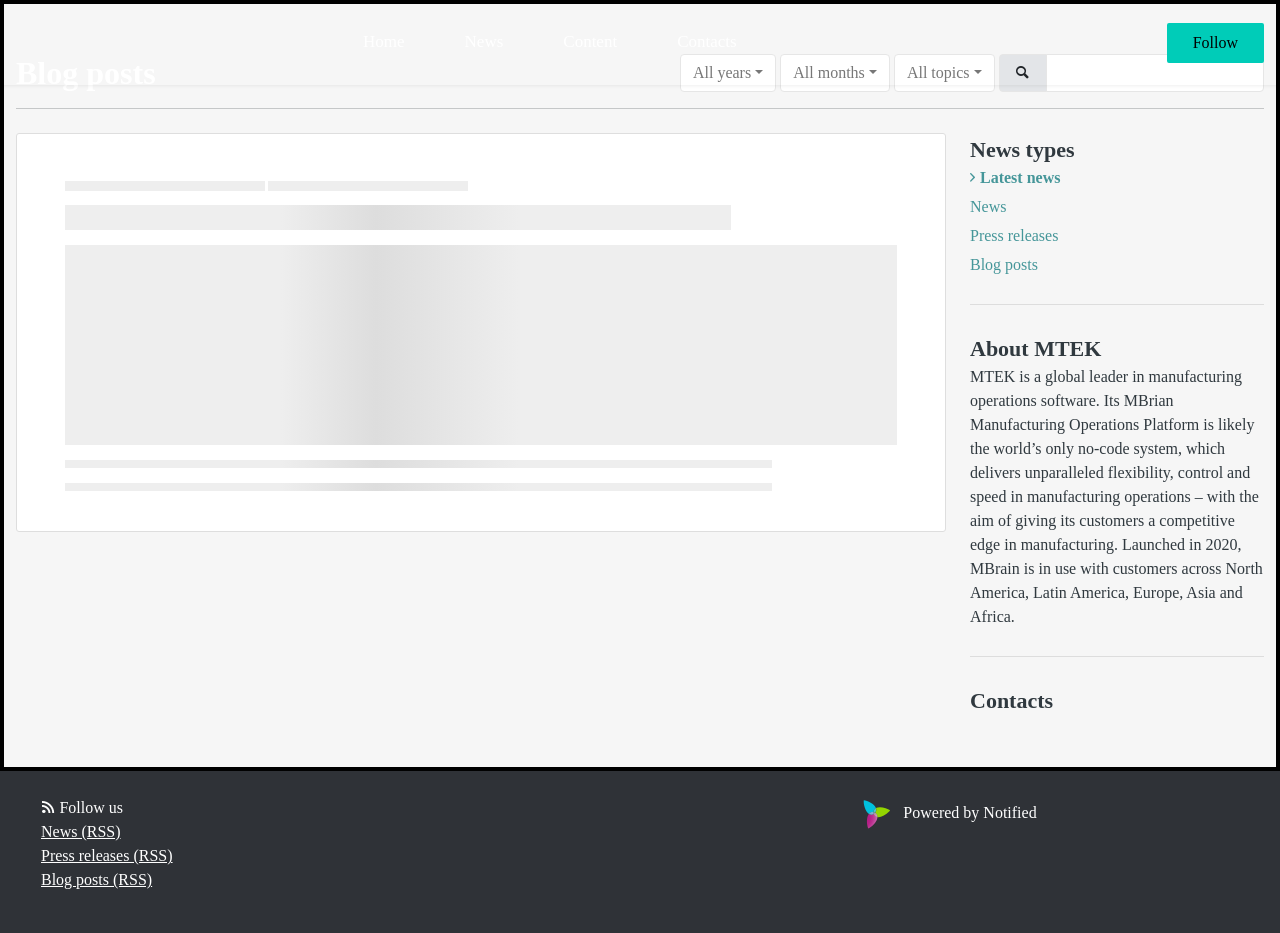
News (484, 41)
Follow (1215, 42)
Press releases (1014, 235)
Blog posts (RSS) (96, 879)
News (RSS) (81, 831)
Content (590, 41)
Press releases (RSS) (107, 855)
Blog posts (1004, 264)
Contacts (707, 41)
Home (384, 41)
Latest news (1020, 177)
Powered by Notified (947, 812)
